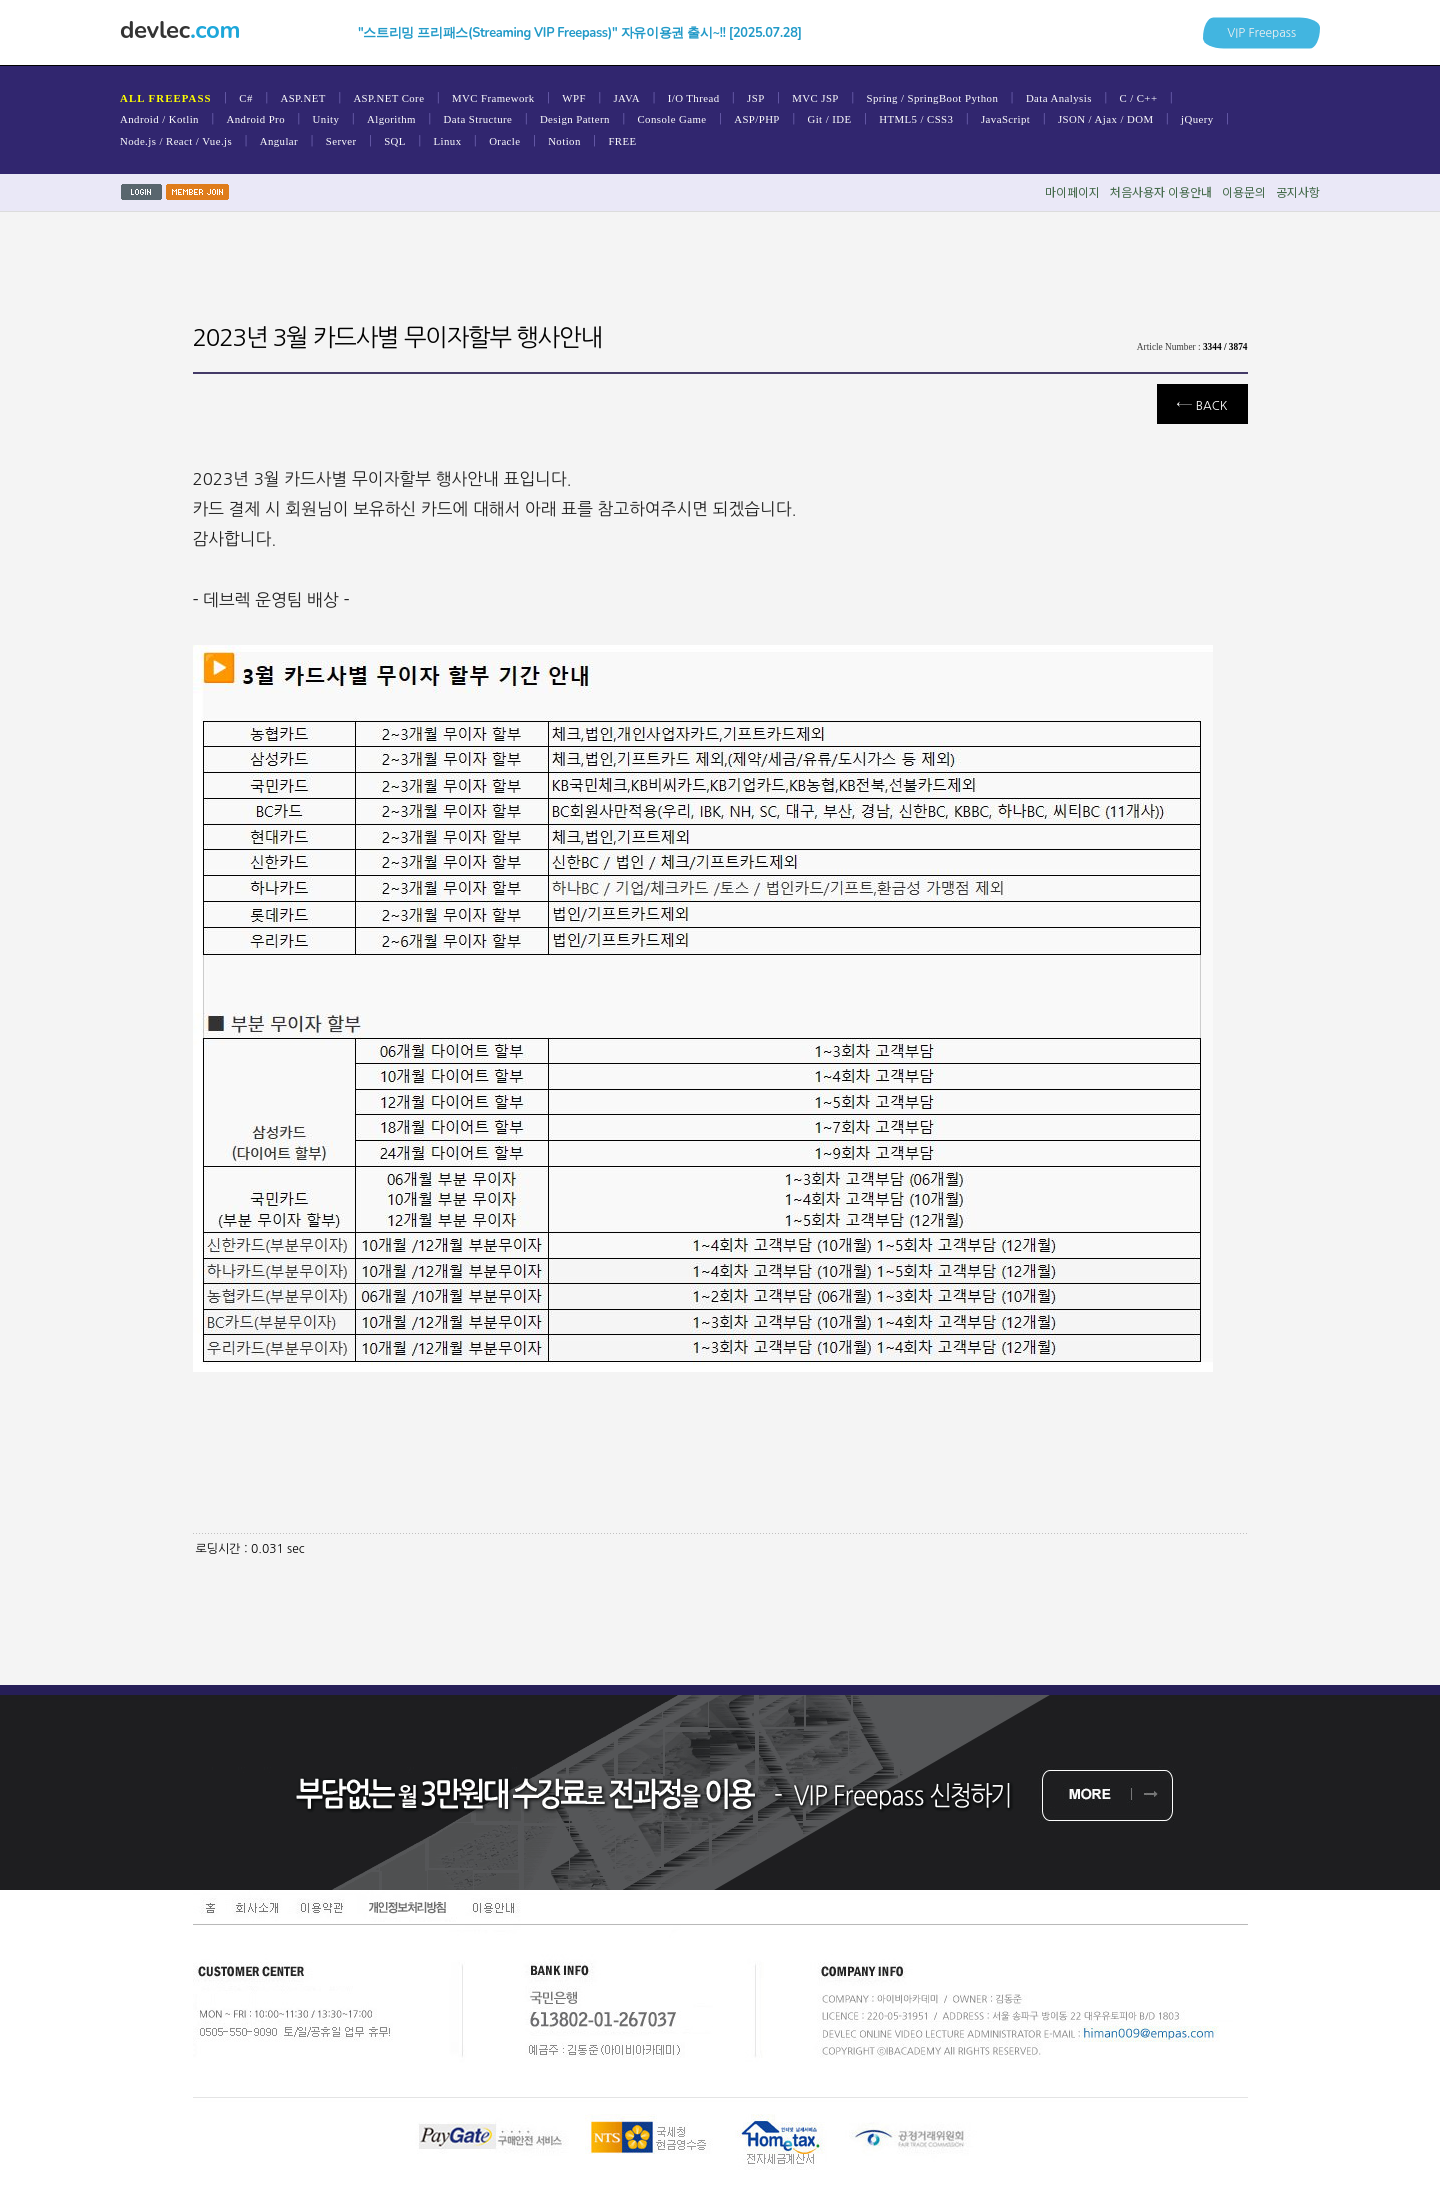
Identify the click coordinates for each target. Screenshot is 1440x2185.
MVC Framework (493, 98)
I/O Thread (694, 98)
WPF (574, 98)
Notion (564, 141)
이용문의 (1244, 191)
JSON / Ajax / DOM (1106, 119)
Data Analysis (1059, 98)
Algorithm (391, 119)
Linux (448, 141)
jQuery (1197, 119)
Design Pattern (575, 119)
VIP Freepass (1261, 32)
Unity (326, 119)
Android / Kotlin (159, 119)
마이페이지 (1072, 191)
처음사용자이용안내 (1161, 191)
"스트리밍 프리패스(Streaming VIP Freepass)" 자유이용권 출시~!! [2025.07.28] (580, 33)
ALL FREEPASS (166, 98)
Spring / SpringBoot (913, 98)
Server (341, 141)
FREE (622, 141)
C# (245, 98)
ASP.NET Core (388, 98)
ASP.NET (302, 98)
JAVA (626, 98)
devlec (180, 30)
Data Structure (478, 119)
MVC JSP (815, 98)
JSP (756, 98)
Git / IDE (829, 119)
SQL (395, 141)
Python (981, 98)
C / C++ (1138, 98)
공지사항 (1298, 191)
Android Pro (256, 119)
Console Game (671, 119)
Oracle (504, 141)
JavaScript (1005, 119)
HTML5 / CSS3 (916, 119)
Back (1202, 404)
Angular (279, 141)
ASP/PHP (757, 119)
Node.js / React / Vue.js (176, 141)
